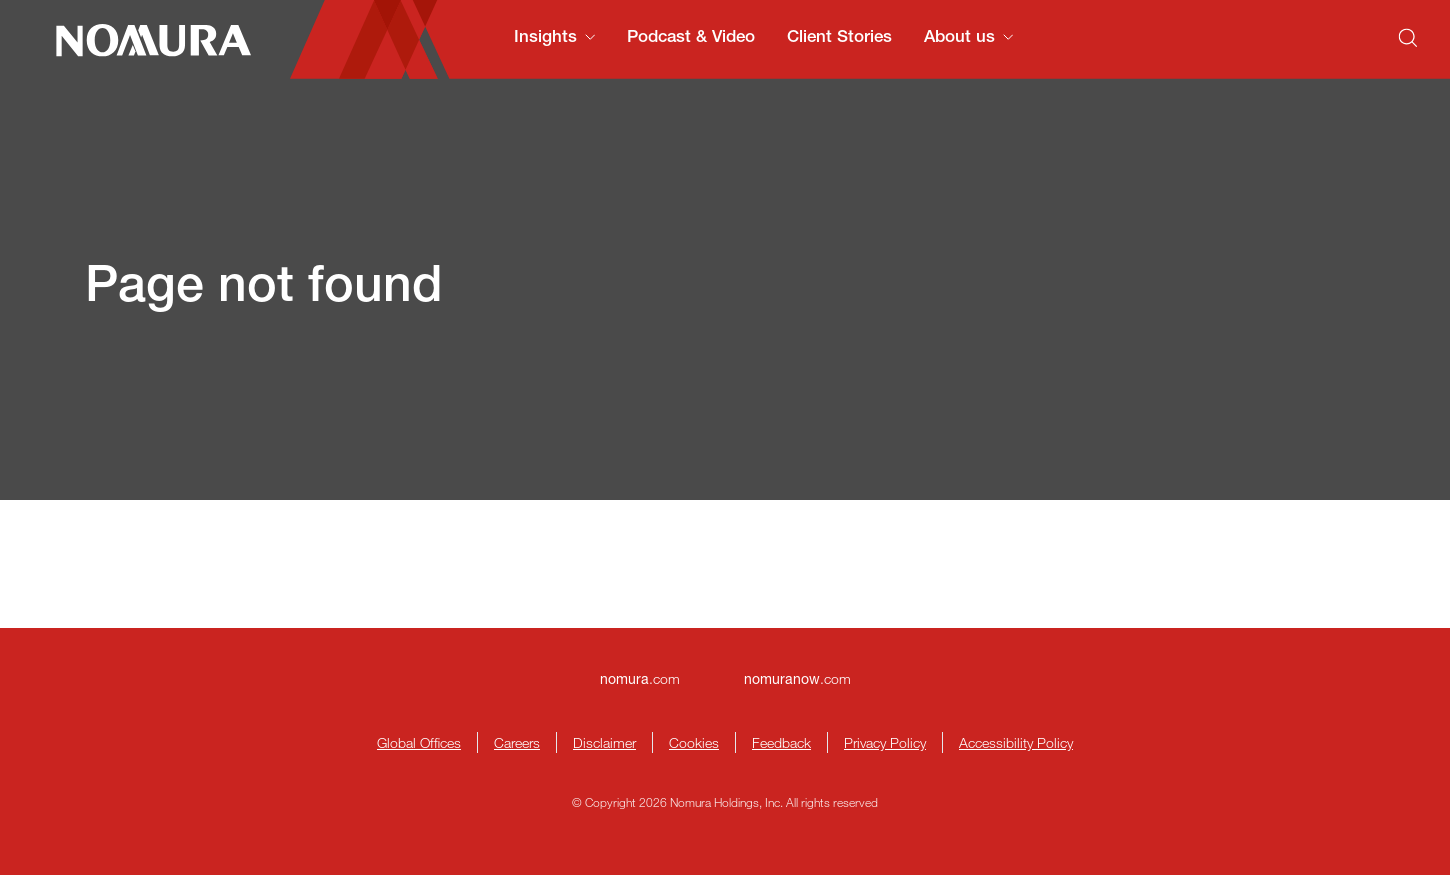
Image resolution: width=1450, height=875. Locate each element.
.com (640, 678)
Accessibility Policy (1016, 742)
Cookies (694, 742)
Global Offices (419, 742)
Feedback (781, 742)
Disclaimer (604, 742)
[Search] (1408, 38)
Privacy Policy (885, 742)
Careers (517, 742)
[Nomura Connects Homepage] (145, 40)
